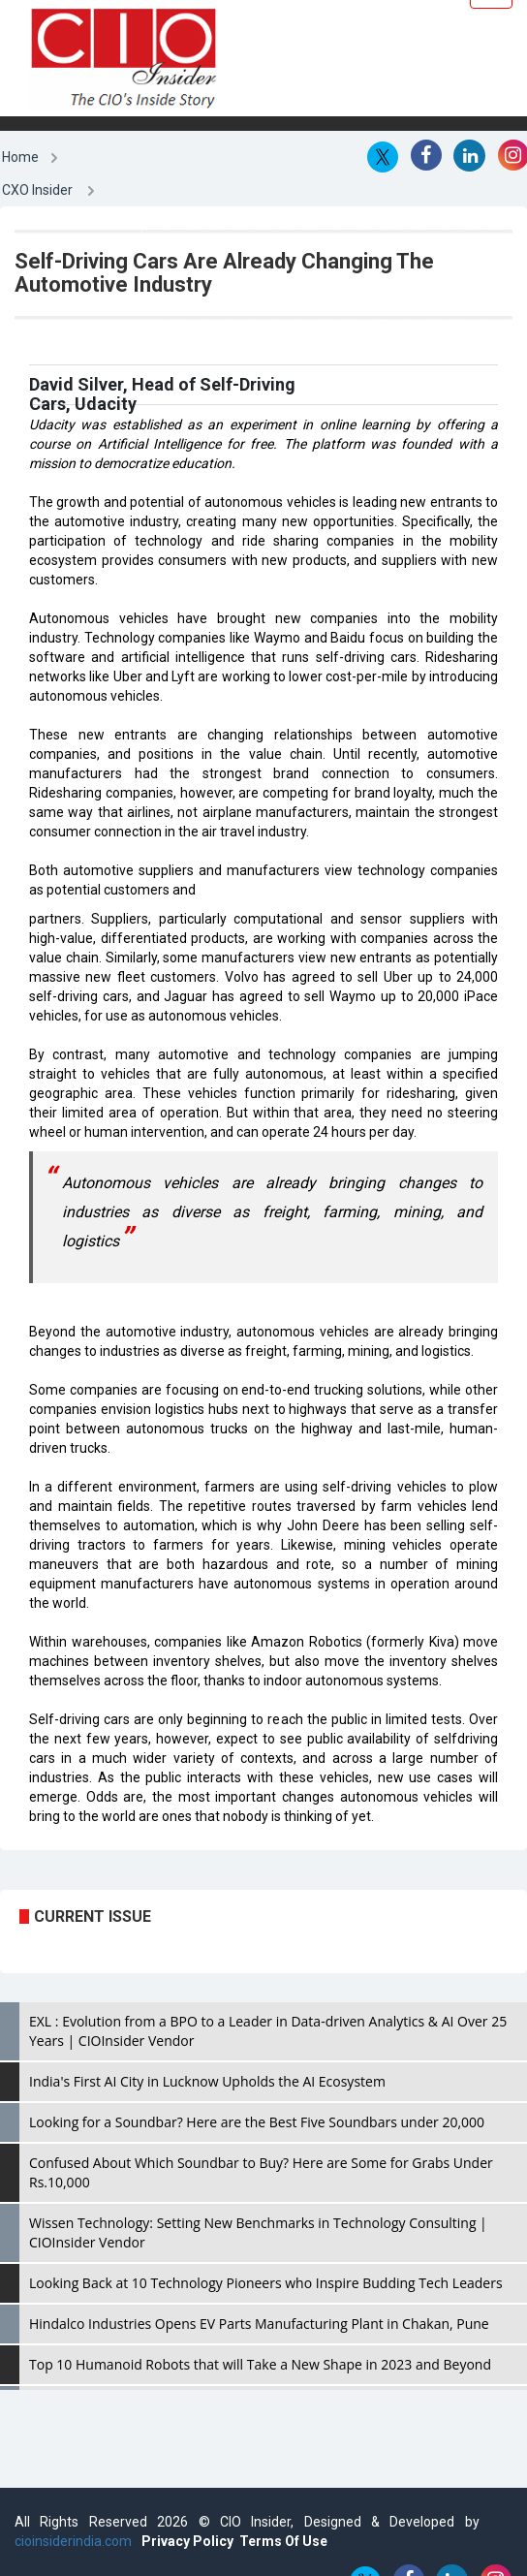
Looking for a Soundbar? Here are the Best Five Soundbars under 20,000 (256, 2122)
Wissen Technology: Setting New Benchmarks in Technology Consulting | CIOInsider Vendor (258, 2232)
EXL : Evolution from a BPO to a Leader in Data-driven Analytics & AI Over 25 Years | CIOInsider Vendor (268, 2031)
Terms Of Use (283, 2541)
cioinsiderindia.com (73, 2541)
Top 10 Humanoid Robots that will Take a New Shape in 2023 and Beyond (260, 2364)
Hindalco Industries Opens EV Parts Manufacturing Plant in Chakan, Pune (259, 2323)
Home (20, 157)
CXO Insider (37, 190)
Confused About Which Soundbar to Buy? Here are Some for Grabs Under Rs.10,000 (261, 2172)
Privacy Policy (187, 2541)
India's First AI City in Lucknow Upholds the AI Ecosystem (207, 2081)
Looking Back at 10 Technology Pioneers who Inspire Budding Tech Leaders (266, 2283)
